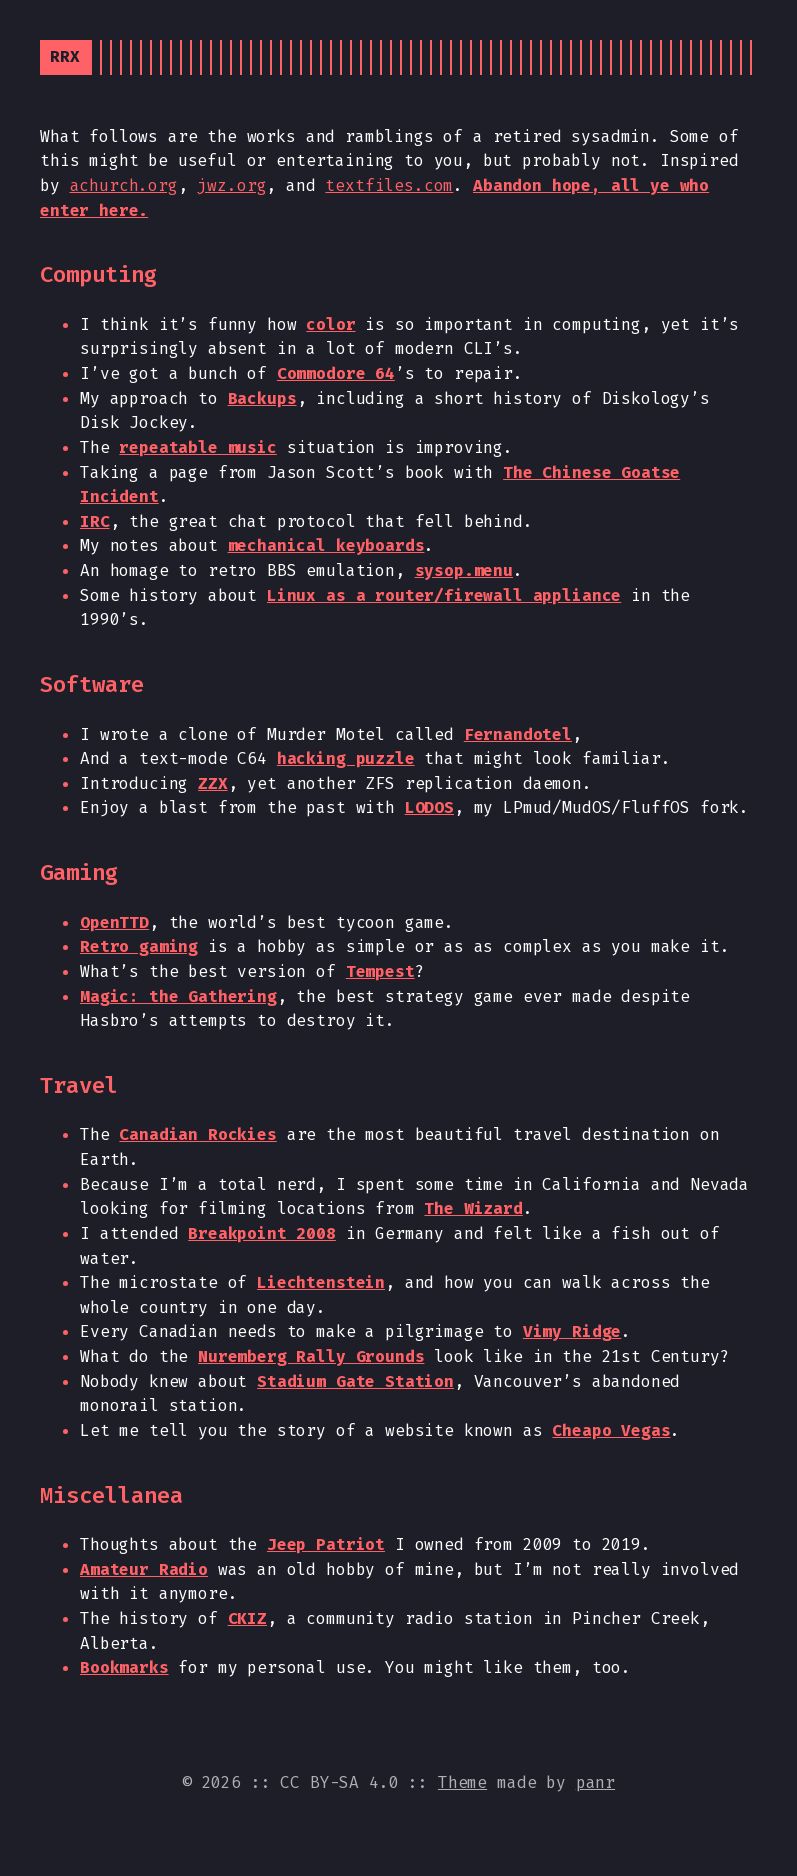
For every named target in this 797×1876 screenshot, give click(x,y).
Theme (462, 1782)
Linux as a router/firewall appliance (444, 595)
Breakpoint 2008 (262, 1233)
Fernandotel (518, 734)
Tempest (380, 971)
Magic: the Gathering (178, 996)
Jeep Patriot (326, 1544)
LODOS (429, 807)
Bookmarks (124, 1667)
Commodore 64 (336, 373)
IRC (95, 521)
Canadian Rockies (197, 1134)
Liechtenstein (321, 1282)
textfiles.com (389, 185)
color (330, 324)
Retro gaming (139, 946)
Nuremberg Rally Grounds (311, 1356)
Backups (262, 398)
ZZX (213, 783)
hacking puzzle (346, 758)
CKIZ (247, 1618)
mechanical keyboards (326, 545)
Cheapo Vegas (611, 1430)
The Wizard (473, 1208)
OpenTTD (114, 922)
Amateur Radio (144, 1569)
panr (595, 1782)
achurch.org (124, 185)
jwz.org (231, 185)
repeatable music (197, 447)
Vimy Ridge (572, 1331)
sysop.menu (464, 570)
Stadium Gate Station (355, 1381)
